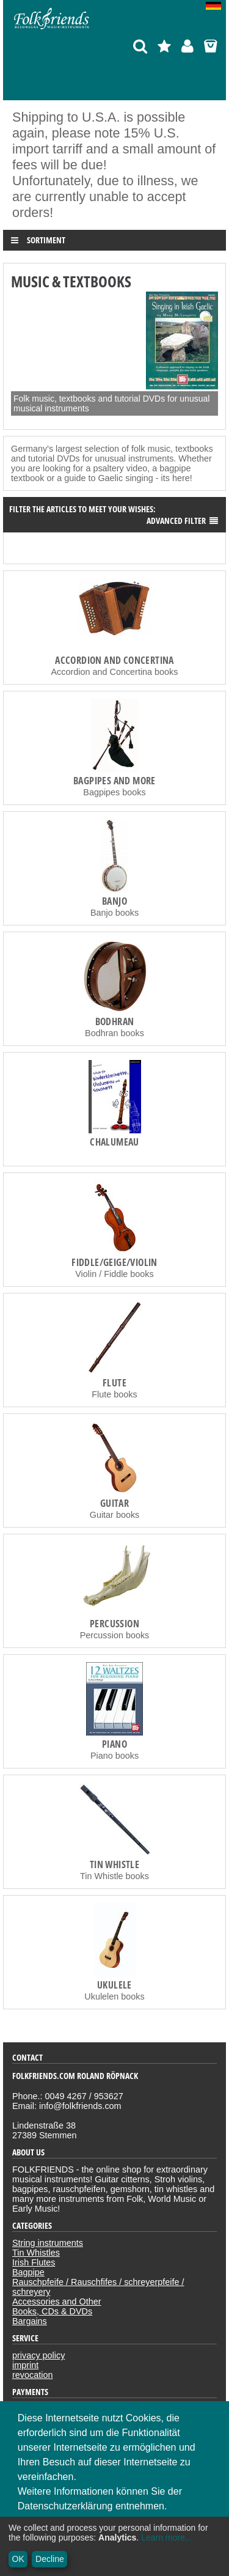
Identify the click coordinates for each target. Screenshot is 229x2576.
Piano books (114, 1756)
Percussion (114, 1623)
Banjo (114, 901)
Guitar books (115, 1515)
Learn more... (166, 2537)
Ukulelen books (114, 1996)
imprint (25, 2365)
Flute (114, 1382)
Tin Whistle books (114, 1876)
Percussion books (115, 1635)
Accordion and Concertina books (114, 672)
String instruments (47, 2243)
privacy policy (38, 2355)
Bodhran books (114, 1033)
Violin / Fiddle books (114, 1274)
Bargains (29, 2321)
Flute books (114, 1394)
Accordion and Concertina (114, 660)
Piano (114, 1744)
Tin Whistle (114, 1864)
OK (18, 2559)
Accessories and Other (56, 2301)
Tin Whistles (36, 2253)
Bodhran (114, 1021)
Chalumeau (114, 1142)
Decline (49, 2559)
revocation (32, 2375)
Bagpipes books (114, 792)
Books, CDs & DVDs (52, 2311)
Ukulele (114, 1985)
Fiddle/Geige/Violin (114, 1262)
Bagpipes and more (114, 780)
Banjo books (114, 913)
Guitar (114, 1503)
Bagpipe (28, 2272)
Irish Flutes (33, 2262)
